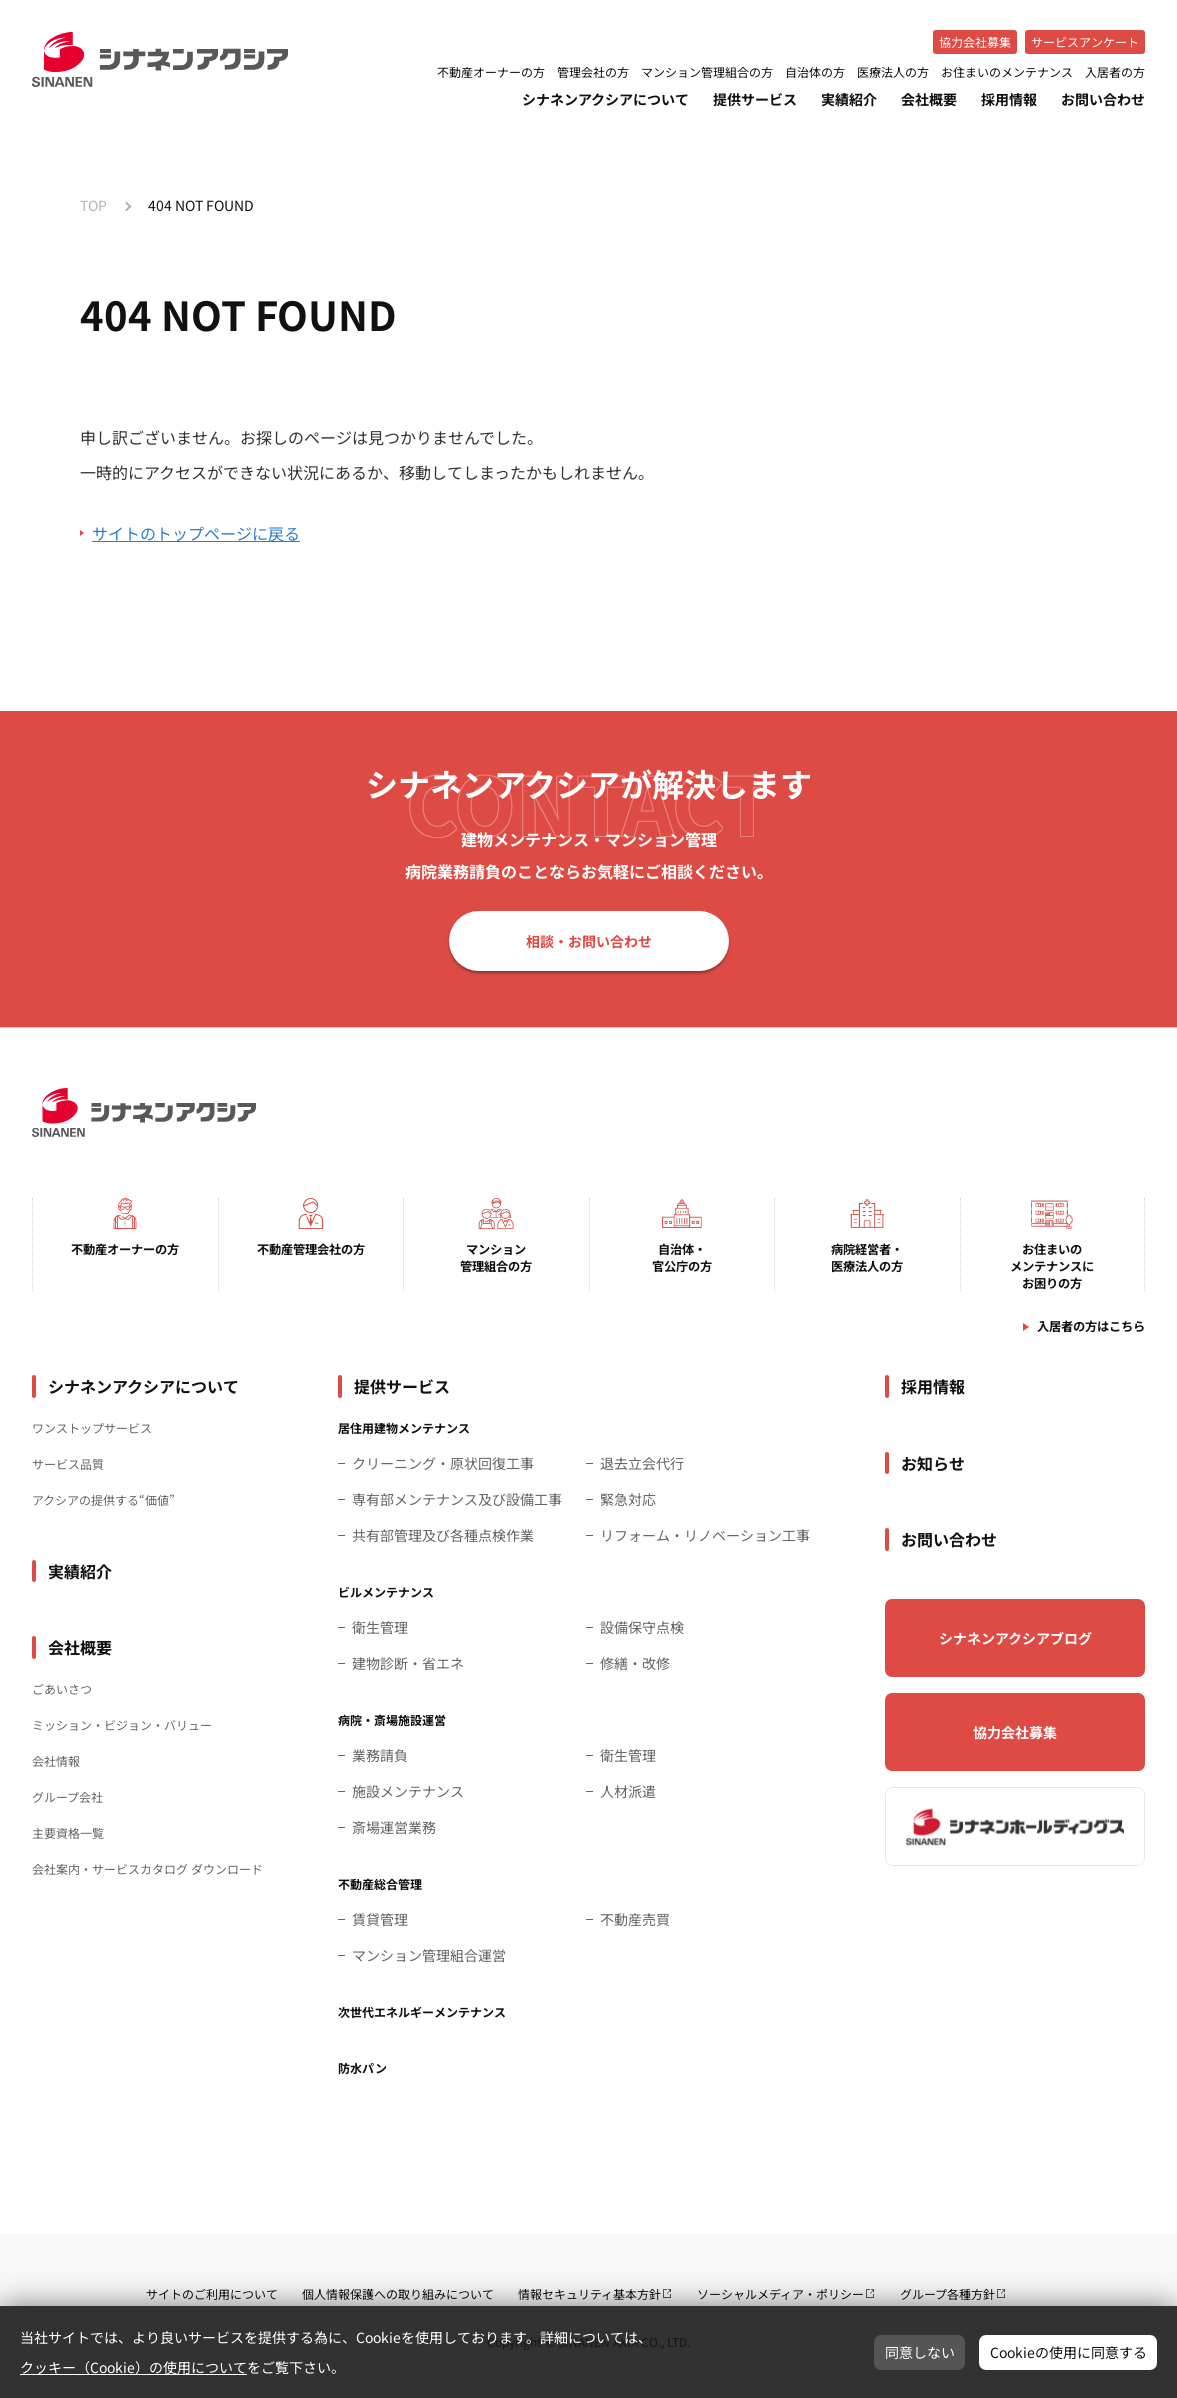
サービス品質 (68, 1463)
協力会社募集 (975, 41)
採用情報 (1009, 99)
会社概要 (929, 99)
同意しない (920, 2352)
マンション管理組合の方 (707, 72)
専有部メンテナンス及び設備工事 (457, 1499)
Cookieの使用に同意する (1068, 2352)
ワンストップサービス (92, 1427)
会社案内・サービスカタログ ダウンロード (147, 1868)
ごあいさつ (62, 1688)
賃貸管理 (380, 1919)
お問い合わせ (1103, 99)
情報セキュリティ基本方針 (589, 2293)
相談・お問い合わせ (589, 941)
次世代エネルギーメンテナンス (422, 2011)
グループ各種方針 (947, 2293)
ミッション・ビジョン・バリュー (122, 1724)
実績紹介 (849, 99)
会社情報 (56, 1760)
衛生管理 (380, 1627)
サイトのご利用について (212, 2293)
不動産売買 (635, 1919)
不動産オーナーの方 (491, 72)
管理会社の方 (593, 72)
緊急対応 (628, 1499)
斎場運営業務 (394, 1827)
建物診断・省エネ (408, 1663)
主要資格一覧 (68, 1832)
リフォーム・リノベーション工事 (705, 1535)
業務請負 (380, 1755)
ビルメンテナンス (386, 1591)
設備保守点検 (642, 1627)
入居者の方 (1115, 72)
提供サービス (755, 99)
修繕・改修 (635, 1663)
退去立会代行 (642, 1463)
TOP (93, 205)
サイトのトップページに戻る (196, 533)
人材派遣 (628, 1791)
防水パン (362, 2067)
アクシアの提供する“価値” (103, 1499)
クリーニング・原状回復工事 (443, 1463)
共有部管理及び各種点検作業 (443, 1535)
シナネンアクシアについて (605, 99)
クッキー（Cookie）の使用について (133, 2367)
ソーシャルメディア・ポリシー (780, 2293)
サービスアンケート (1085, 41)
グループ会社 (67, 1796)
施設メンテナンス (408, 1791)
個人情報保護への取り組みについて (398, 2293)
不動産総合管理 (380, 1883)
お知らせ (933, 1463)
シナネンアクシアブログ (1015, 1638)
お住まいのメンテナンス (1007, 72)
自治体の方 (815, 72)
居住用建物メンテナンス (404, 1427)
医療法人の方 (893, 72)
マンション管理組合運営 (429, 1955)
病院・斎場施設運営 (392, 1719)
